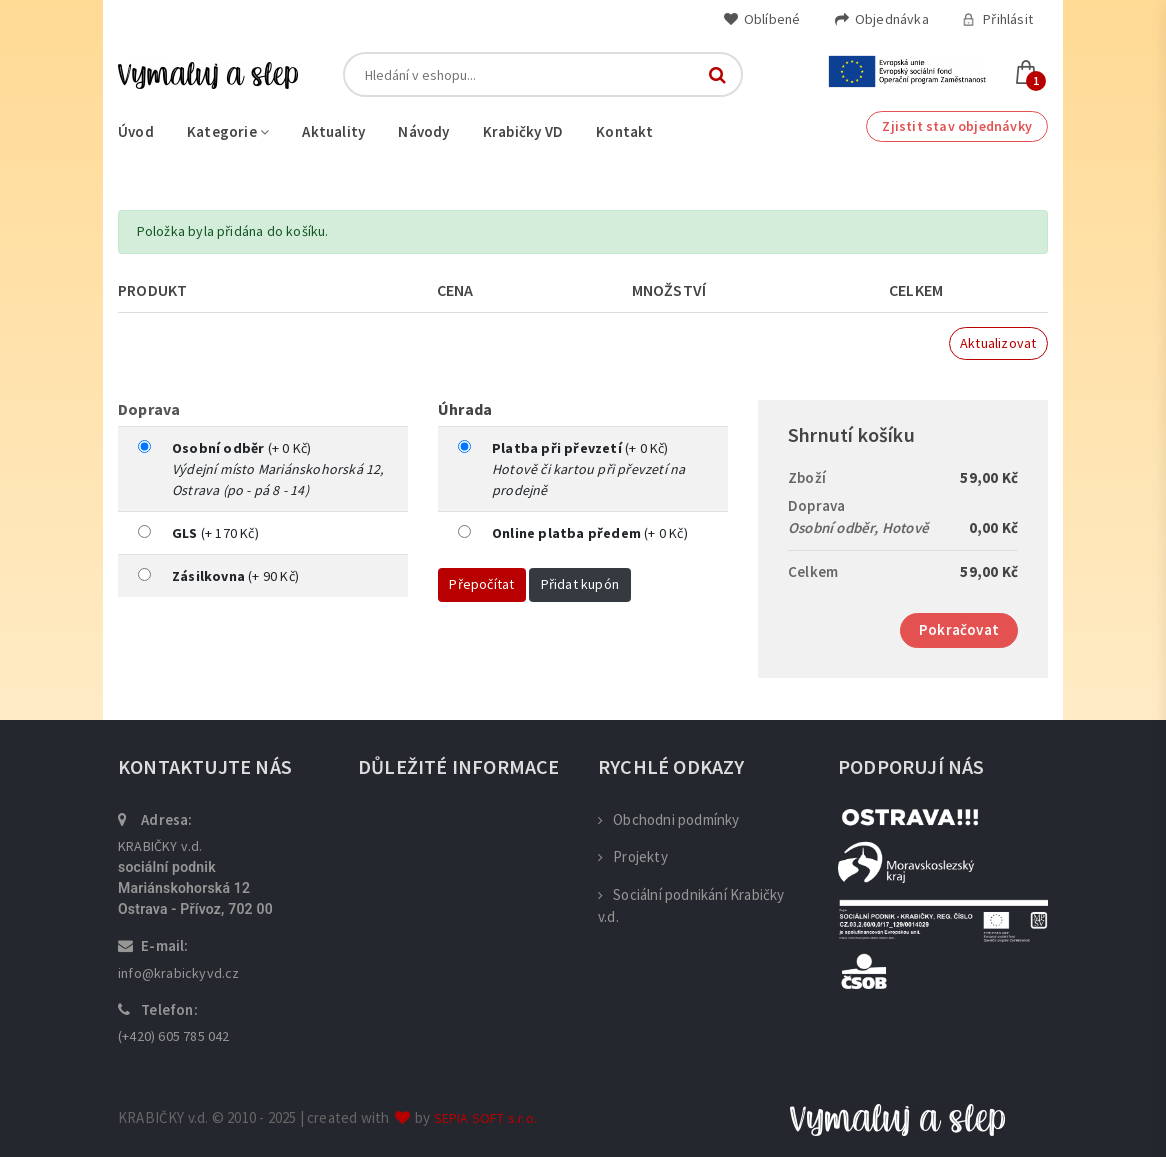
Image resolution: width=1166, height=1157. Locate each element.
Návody (423, 131)
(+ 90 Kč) (235, 576)
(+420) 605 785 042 (174, 1036)
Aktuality (333, 131)
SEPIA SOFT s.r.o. (485, 1118)
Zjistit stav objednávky (957, 126)
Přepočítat (481, 584)
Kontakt (624, 131)
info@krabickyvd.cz (179, 973)
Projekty (633, 856)
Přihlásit (997, 19)
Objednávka (881, 19)
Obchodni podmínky (669, 819)
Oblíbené (762, 19)
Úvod (136, 131)
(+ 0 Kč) (241, 448)
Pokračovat (959, 629)
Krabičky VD (523, 131)
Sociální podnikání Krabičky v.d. (691, 906)
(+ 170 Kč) (215, 533)
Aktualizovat (998, 343)
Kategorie (228, 131)
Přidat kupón (580, 584)
